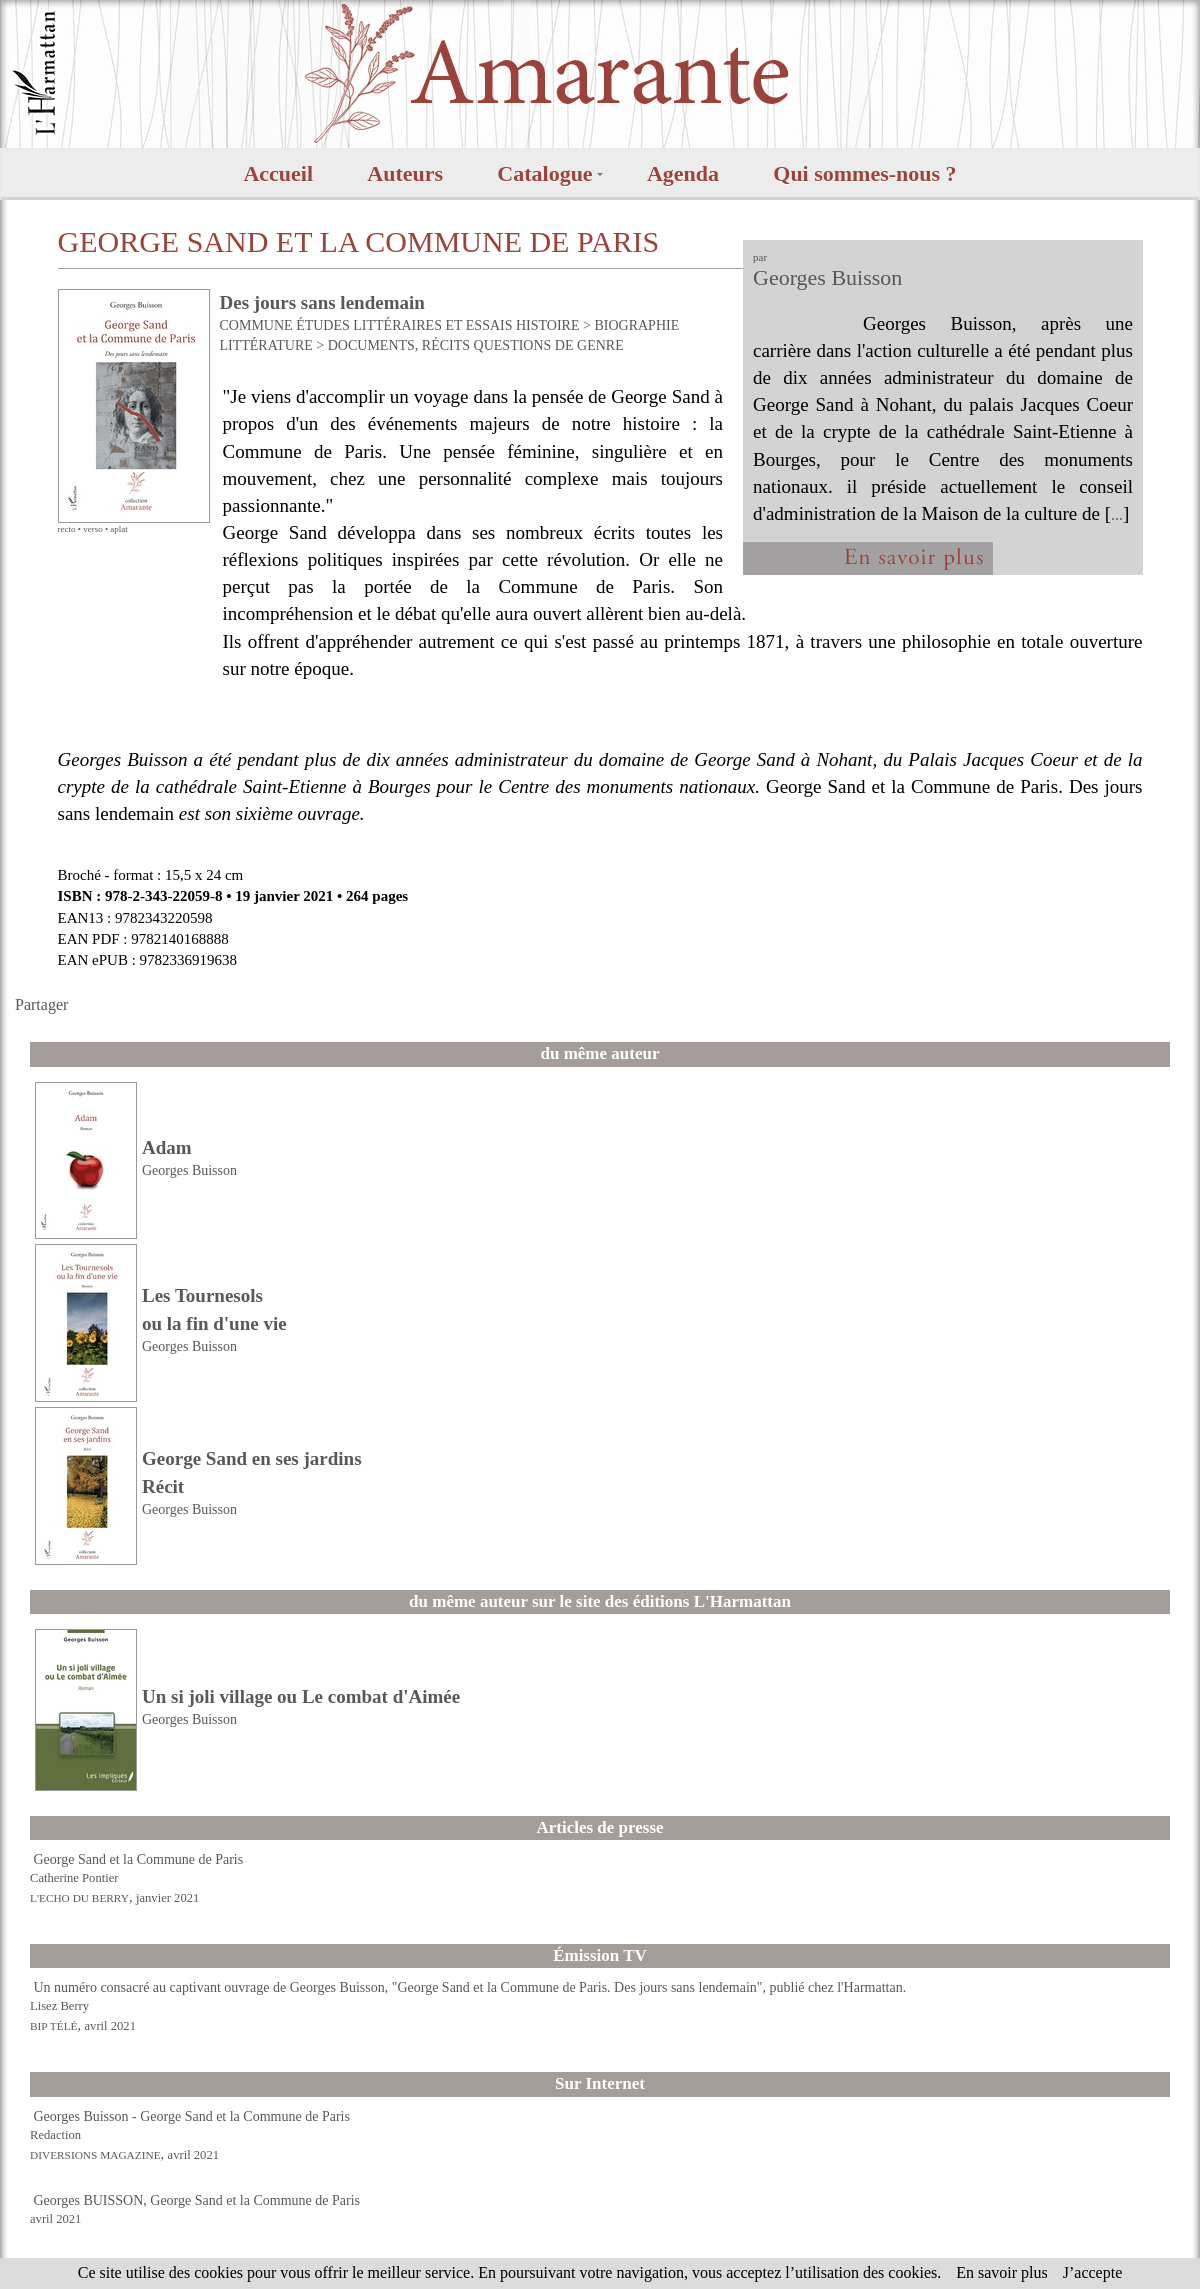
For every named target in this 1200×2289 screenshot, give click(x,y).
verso (93, 529)
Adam (167, 1147)
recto (67, 529)
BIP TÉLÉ (54, 2026)
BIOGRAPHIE (636, 325)
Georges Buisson (827, 277)
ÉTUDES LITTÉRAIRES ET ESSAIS (404, 325)
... (1117, 514)
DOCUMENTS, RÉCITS (399, 345)
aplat (119, 529)
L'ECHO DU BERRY (79, 1898)
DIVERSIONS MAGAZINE (95, 2155)
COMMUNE (256, 325)
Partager (41, 1004)
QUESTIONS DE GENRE (549, 345)
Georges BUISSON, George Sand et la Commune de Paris (197, 2200)
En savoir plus (1002, 2272)
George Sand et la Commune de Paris (139, 1859)
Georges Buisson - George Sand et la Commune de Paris (192, 2116)
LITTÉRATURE (266, 345)
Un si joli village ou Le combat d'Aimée (301, 1696)
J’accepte (1093, 2272)
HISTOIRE (548, 325)
